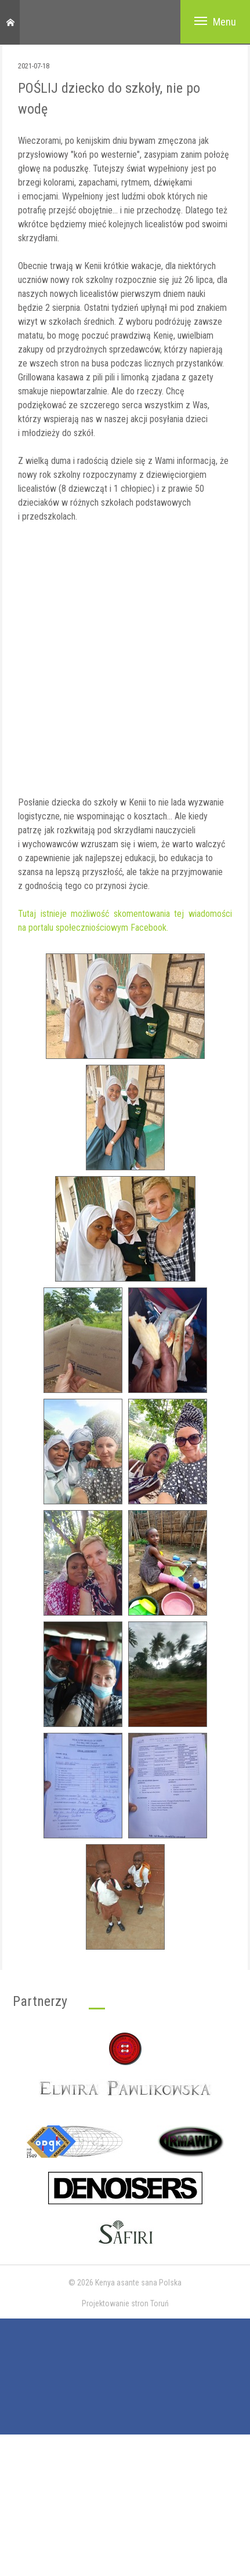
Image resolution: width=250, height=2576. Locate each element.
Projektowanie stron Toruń (125, 2303)
